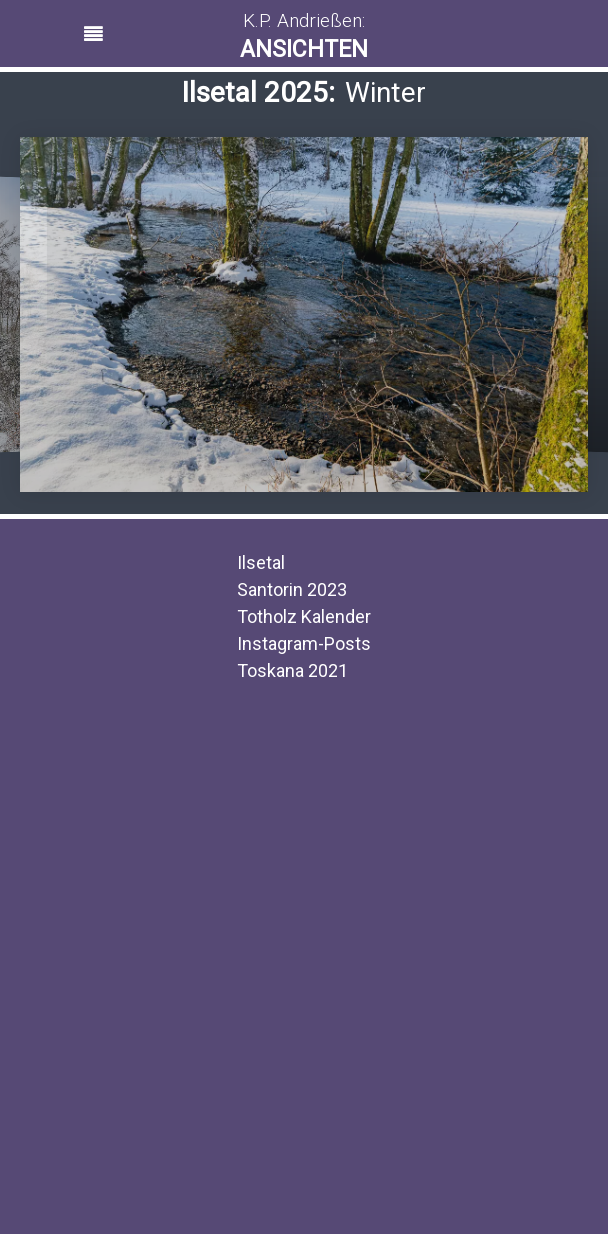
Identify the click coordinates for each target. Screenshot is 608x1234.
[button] (304, 38)
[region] (304, 33)
